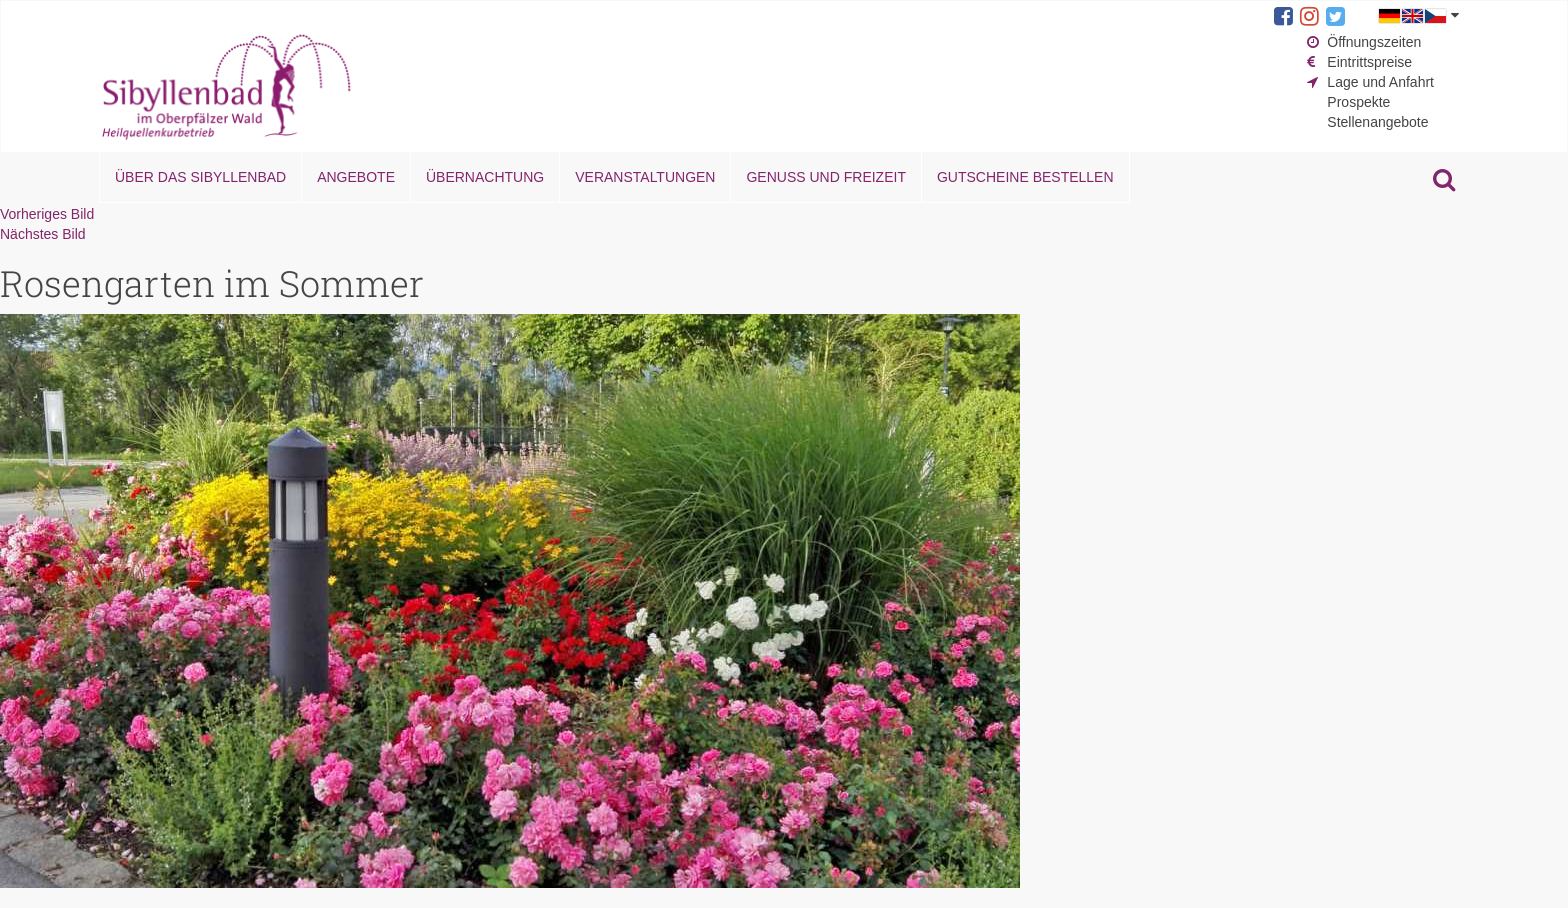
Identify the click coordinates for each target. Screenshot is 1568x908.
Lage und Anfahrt (1380, 82)
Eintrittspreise (1369, 62)
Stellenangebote (1377, 122)
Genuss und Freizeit (825, 177)
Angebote (356, 177)
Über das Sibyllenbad (200, 177)
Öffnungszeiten (1374, 42)
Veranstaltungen (645, 177)
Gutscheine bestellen (1025, 177)
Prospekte (1358, 102)
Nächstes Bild (43, 234)
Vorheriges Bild (47, 214)
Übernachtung (485, 177)
